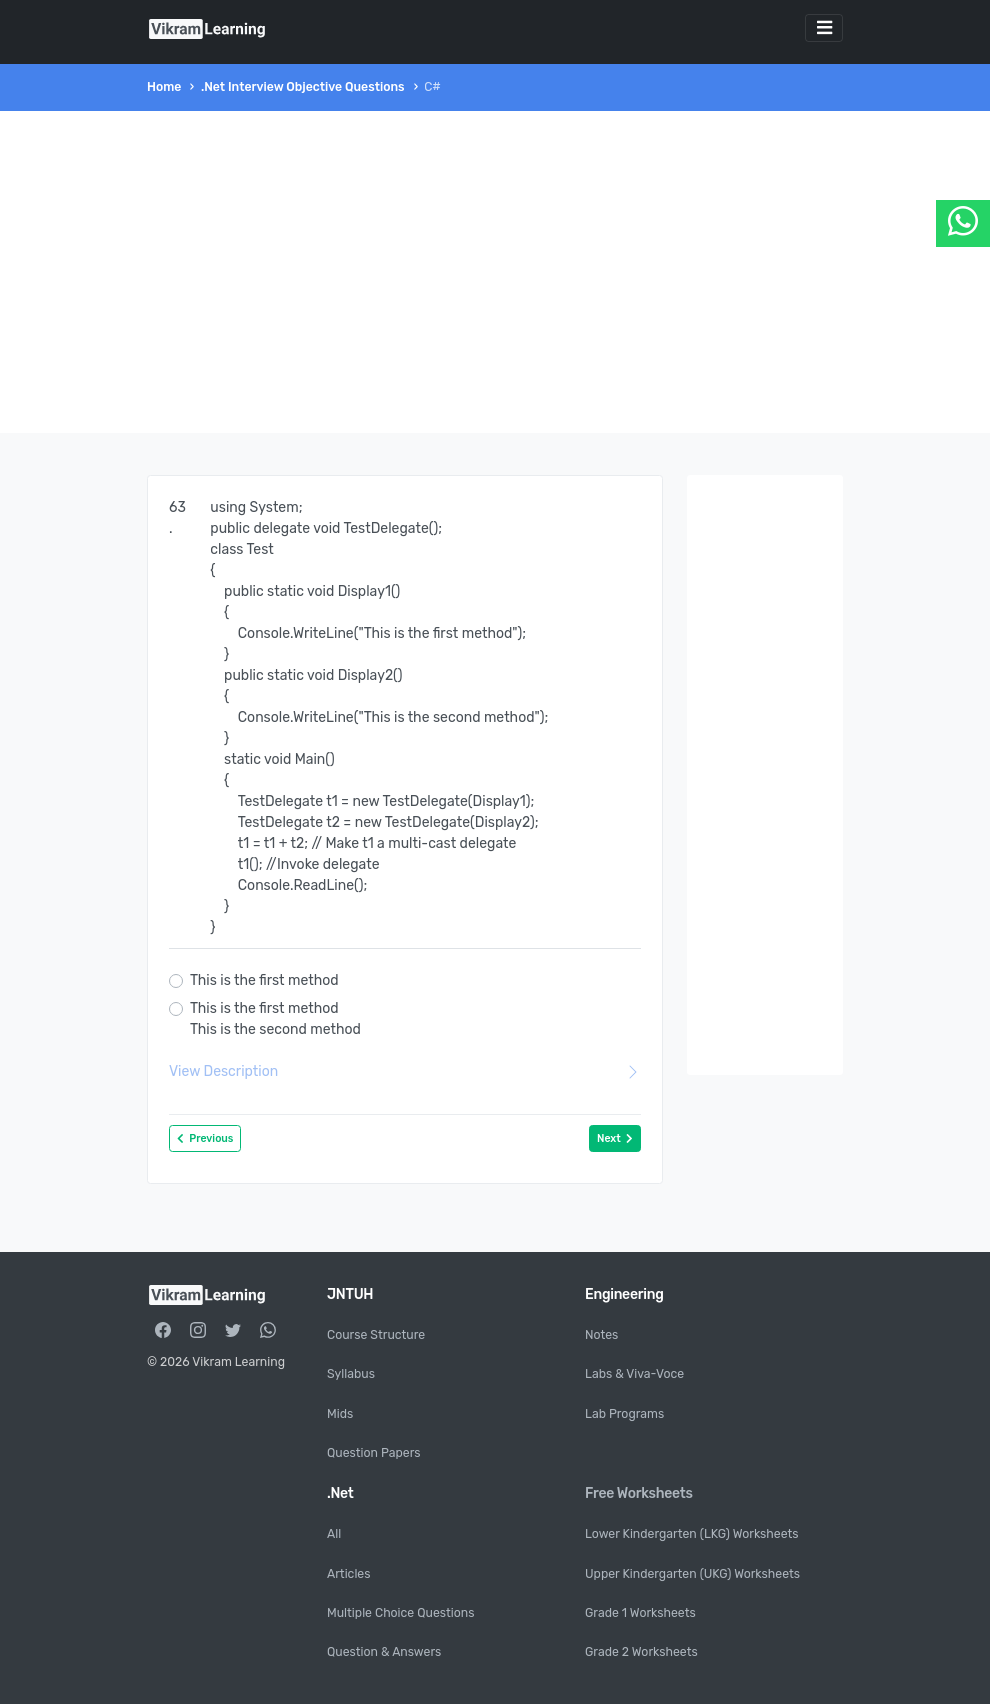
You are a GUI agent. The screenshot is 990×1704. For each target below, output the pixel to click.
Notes (601, 1335)
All (334, 1534)
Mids (340, 1414)
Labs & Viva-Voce (634, 1374)
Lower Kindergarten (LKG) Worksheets (692, 1534)
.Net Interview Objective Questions (303, 87)
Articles (348, 1574)
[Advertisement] (495, 272)
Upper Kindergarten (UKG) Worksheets (692, 1574)
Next (615, 1138)
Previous (205, 1138)
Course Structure (376, 1335)
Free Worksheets (639, 1493)
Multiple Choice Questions (400, 1613)
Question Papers (374, 1453)
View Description (405, 1071)
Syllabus (351, 1374)
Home (164, 87)
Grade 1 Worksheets (640, 1613)
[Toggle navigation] (824, 28)
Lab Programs (624, 1414)
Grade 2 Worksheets (641, 1652)
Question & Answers (384, 1652)
